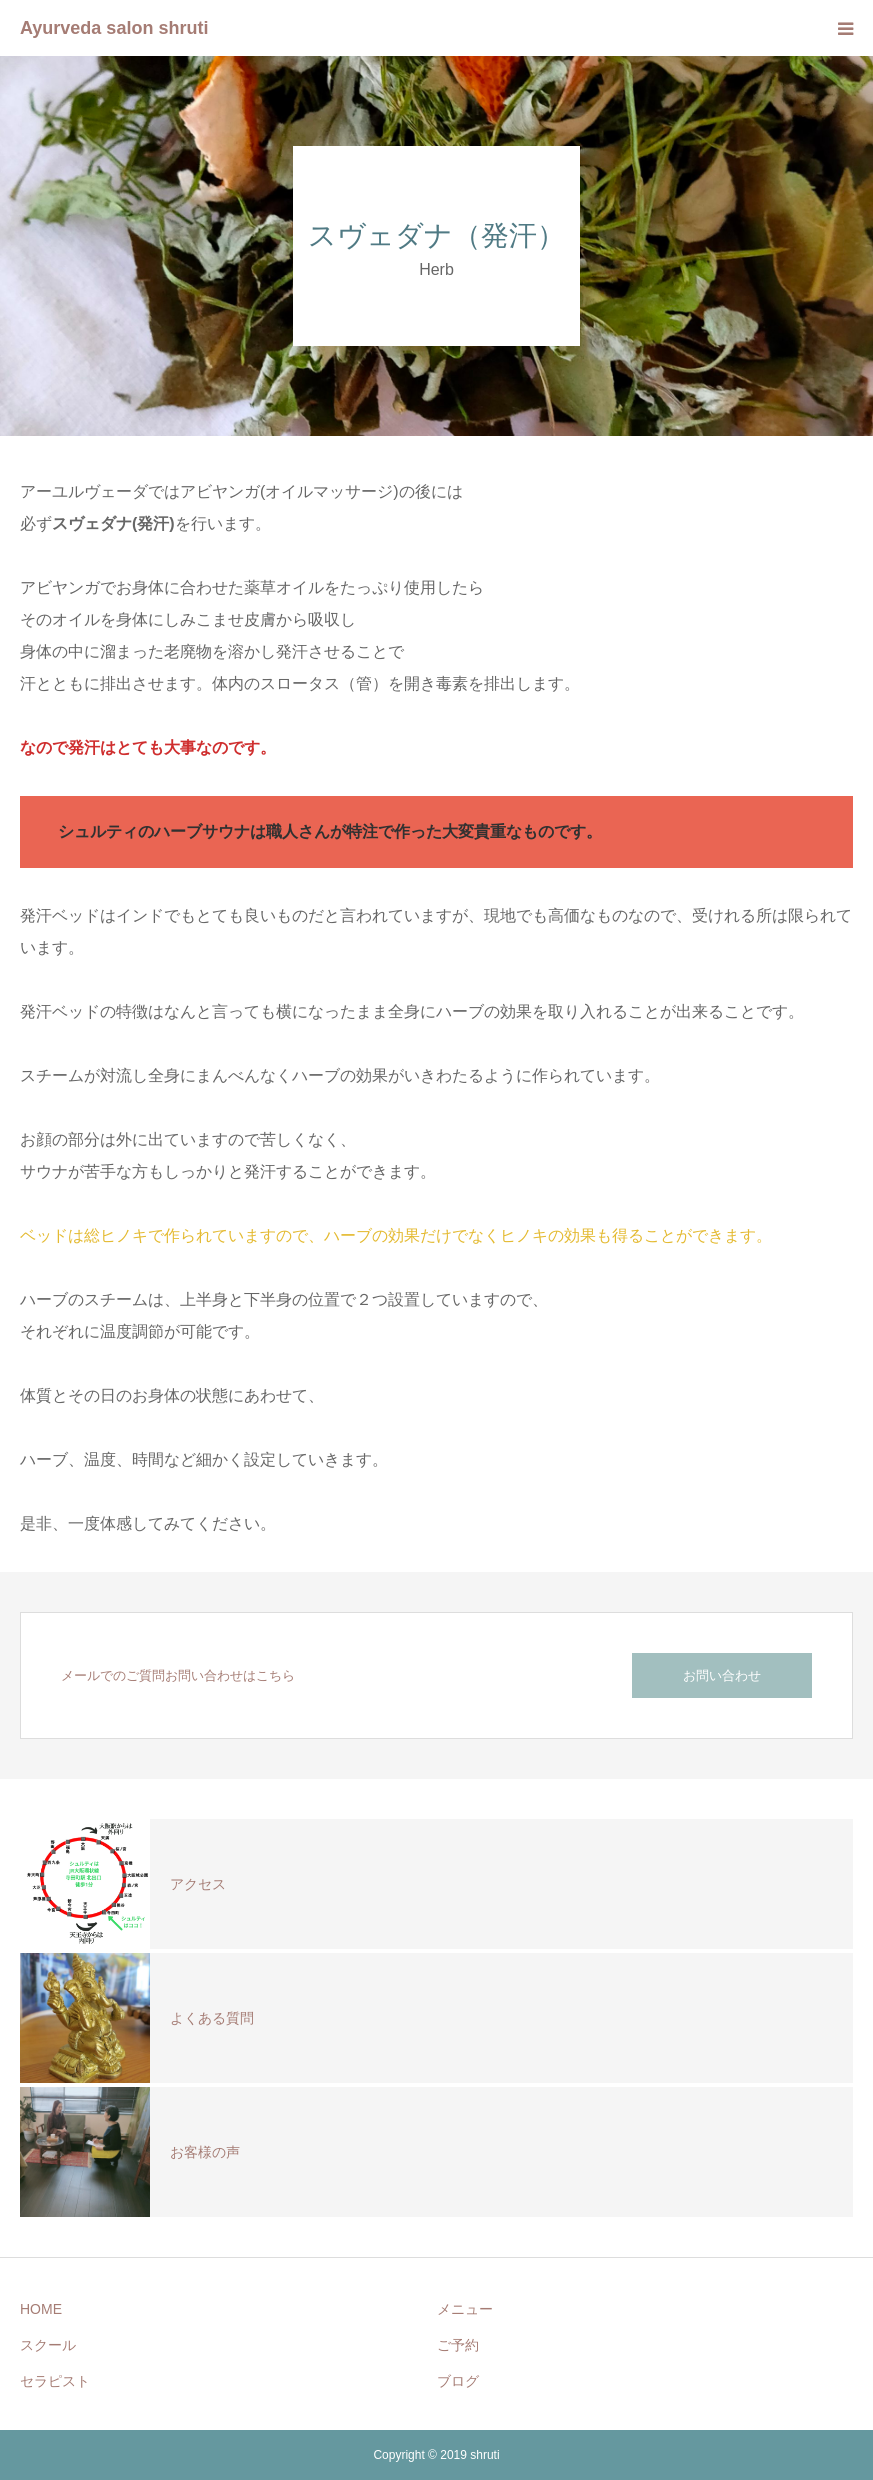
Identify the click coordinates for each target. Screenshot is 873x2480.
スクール (48, 2345)
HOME (41, 2309)
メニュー (465, 2309)
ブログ (458, 2381)
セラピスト (55, 2381)
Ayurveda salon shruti (114, 28)
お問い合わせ (722, 1675)
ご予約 (458, 2345)
